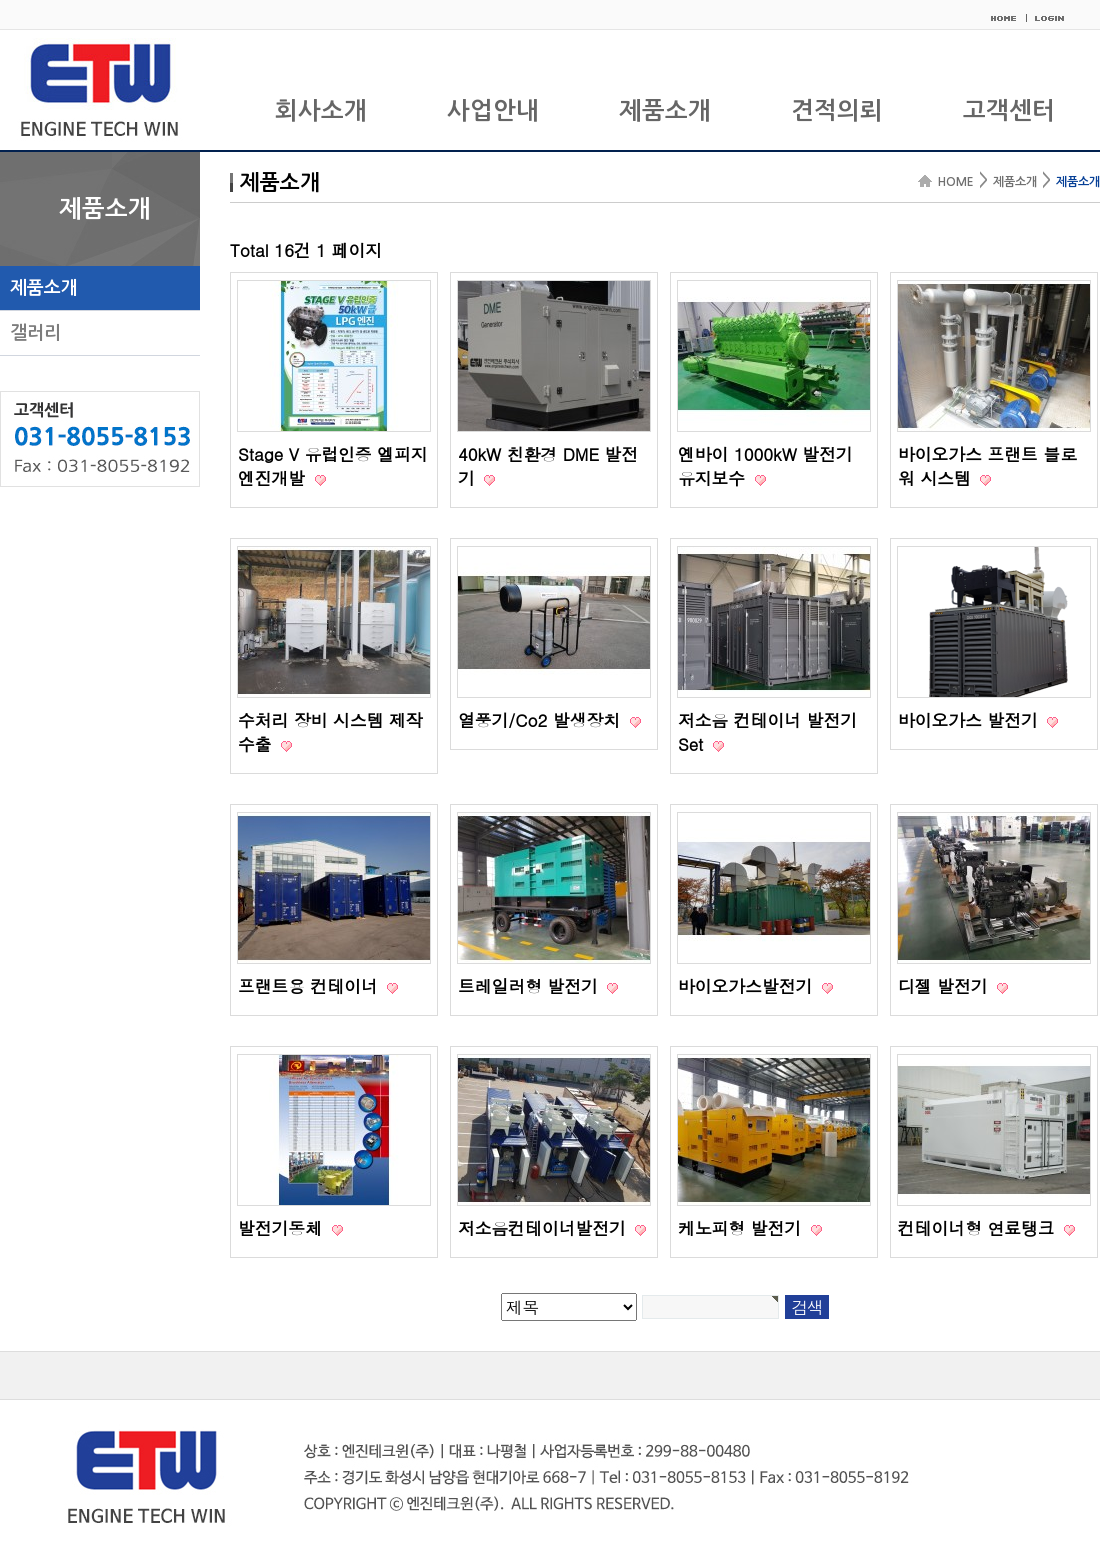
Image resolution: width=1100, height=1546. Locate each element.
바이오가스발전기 (748, 986)
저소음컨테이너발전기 (544, 1228)
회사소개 (321, 111)
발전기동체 (283, 1228)
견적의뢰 (837, 111)
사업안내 (493, 111)
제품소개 (665, 111)
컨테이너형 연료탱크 (979, 1228)
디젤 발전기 (945, 986)
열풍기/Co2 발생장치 (542, 720)
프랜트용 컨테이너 (310, 986)
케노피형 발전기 (742, 1228)
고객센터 (1009, 111)
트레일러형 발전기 (530, 986)
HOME (953, 182)
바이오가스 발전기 (970, 720)
